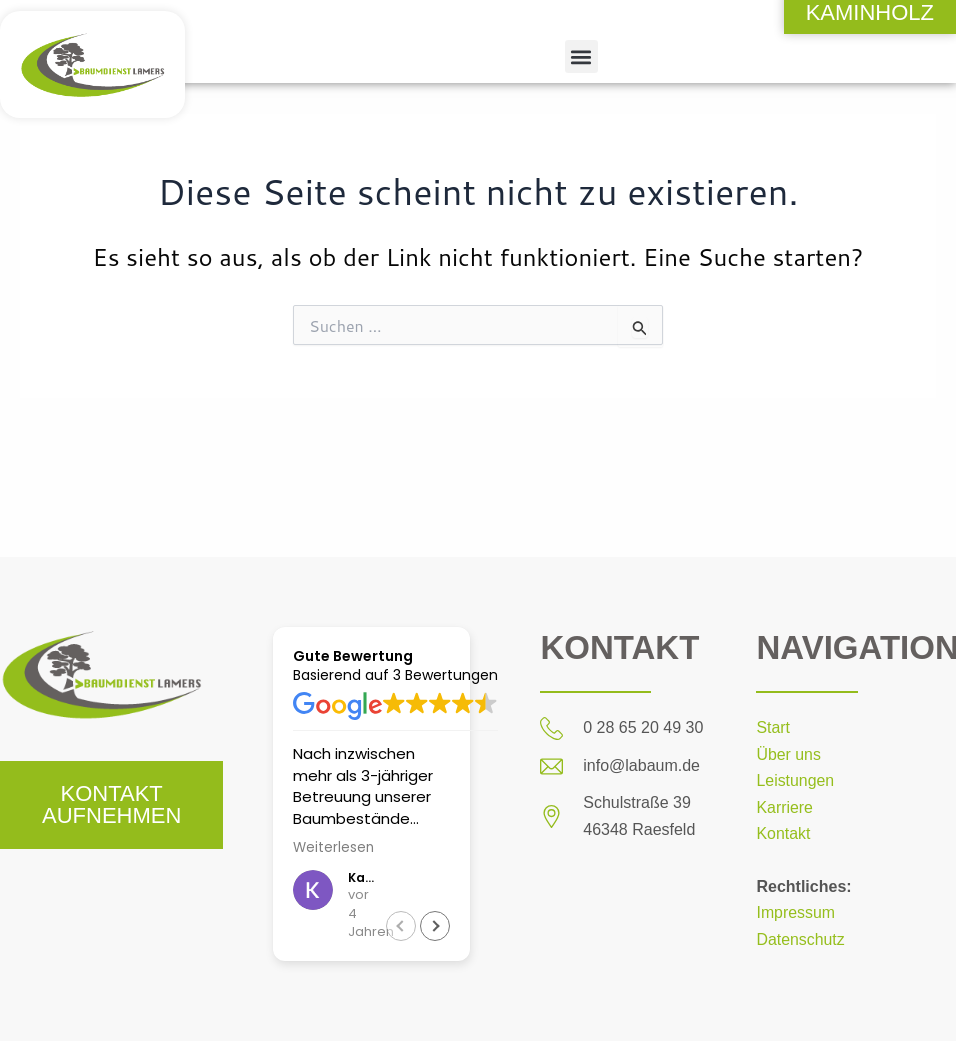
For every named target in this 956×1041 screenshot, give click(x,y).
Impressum (795, 912)
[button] (581, 56)
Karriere (784, 807)
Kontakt (783, 833)
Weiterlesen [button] (333, 848)
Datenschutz (800, 939)
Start (773, 727)
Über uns (788, 754)
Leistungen (795, 780)
